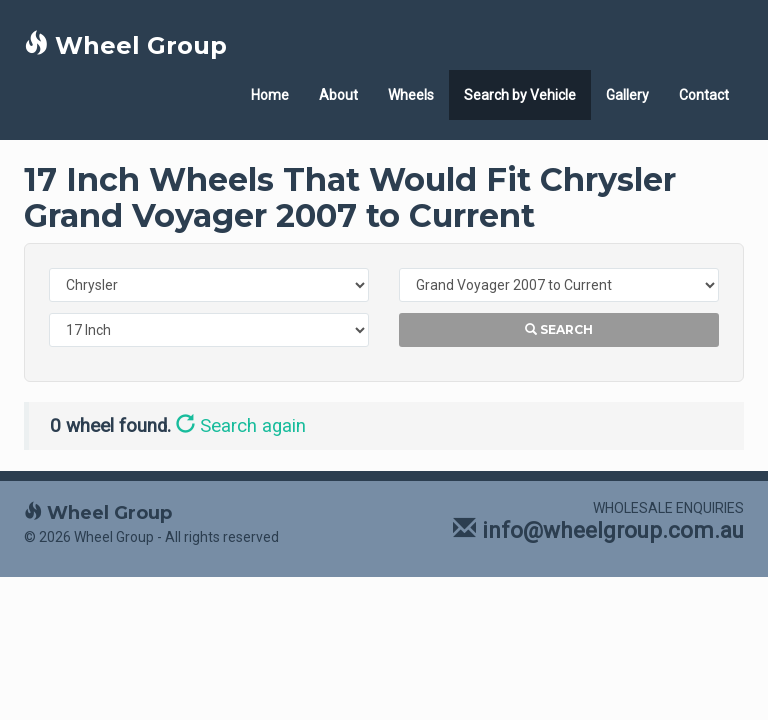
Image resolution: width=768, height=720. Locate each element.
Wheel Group (125, 45)
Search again (241, 426)
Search (559, 329)
